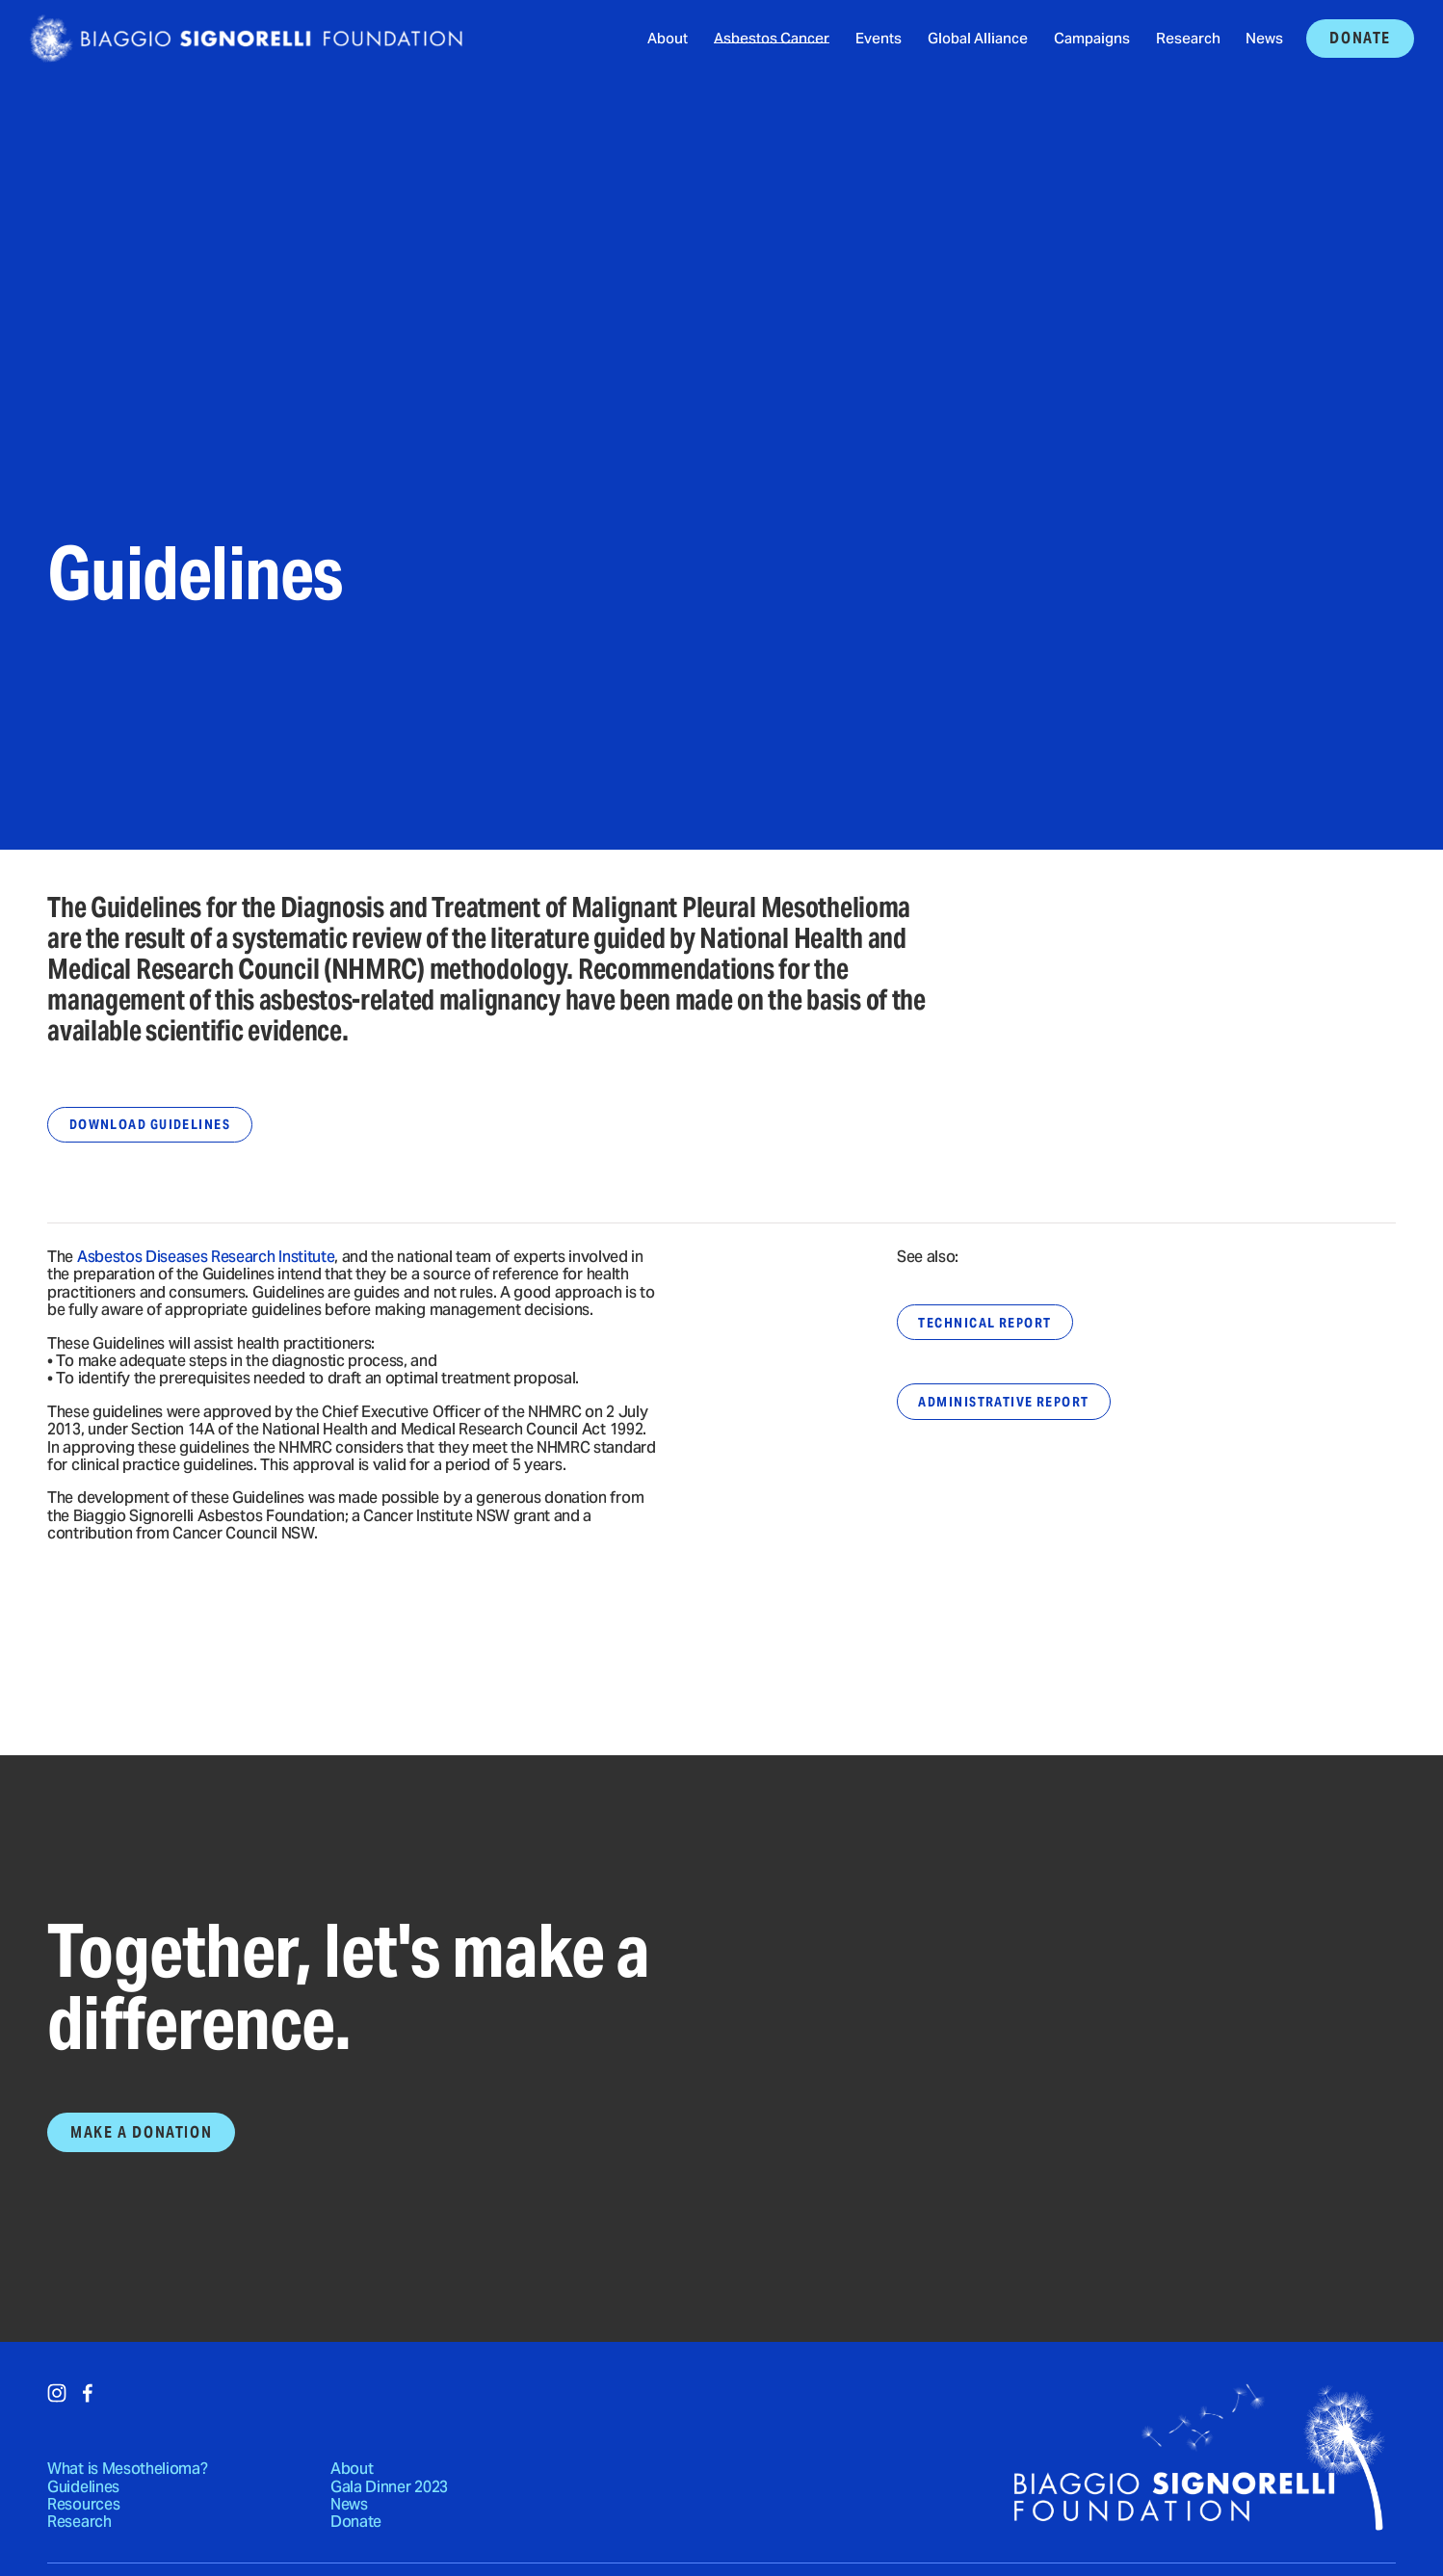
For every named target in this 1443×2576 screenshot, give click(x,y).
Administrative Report (1003, 1401)
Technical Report (984, 1322)
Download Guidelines (149, 1124)
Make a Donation (141, 2132)
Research (1188, 39)
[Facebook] (87, 2393)
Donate (1360, 38)
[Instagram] (56, 2393)
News (1264, 39)
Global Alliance (978, 39)
